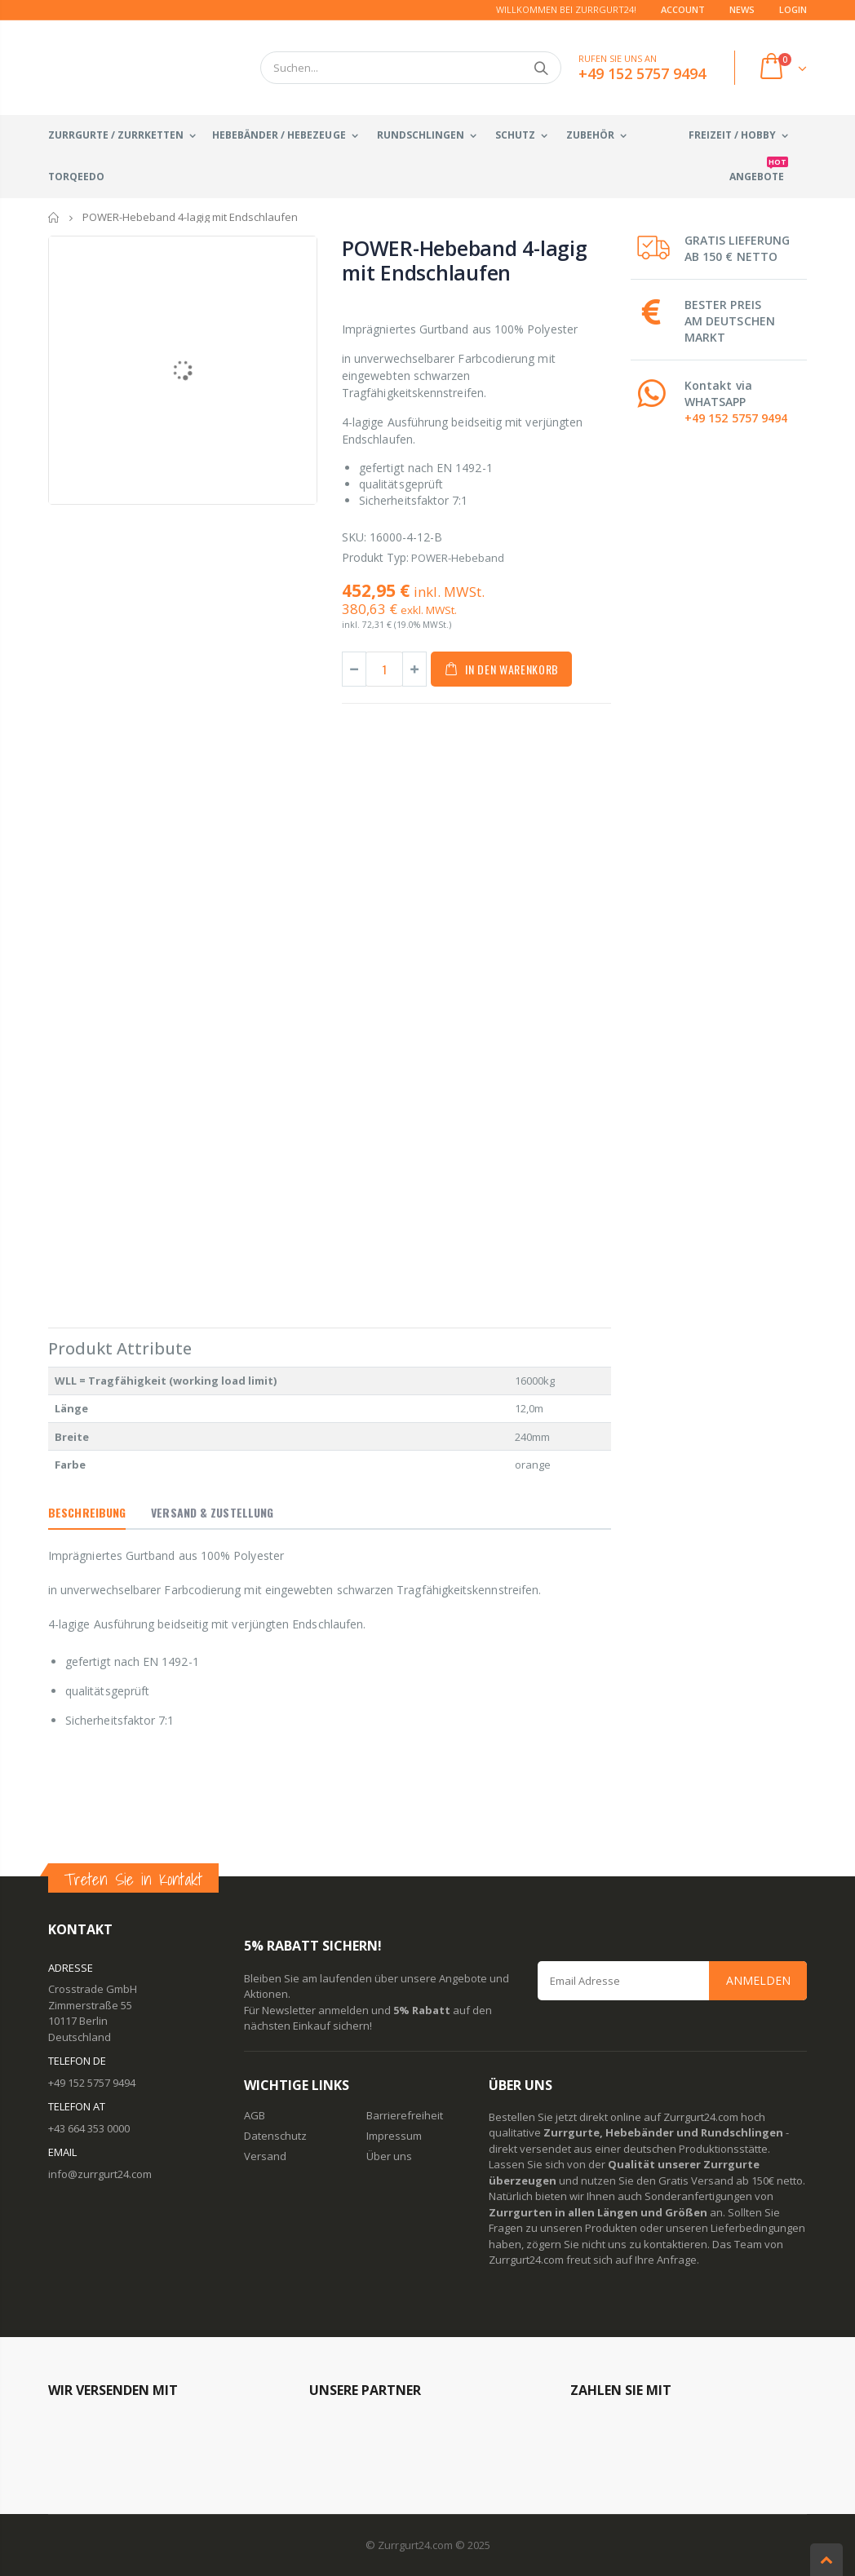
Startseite (54, 217)
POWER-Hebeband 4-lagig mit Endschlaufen (464, 260)
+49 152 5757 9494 (735, 418)
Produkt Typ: (375, 557)
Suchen (540, 67)
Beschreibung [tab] (87, 1512)
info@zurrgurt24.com (100, 2174)
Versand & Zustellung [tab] (212, 1512)
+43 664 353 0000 (89, 2128)
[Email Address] (672, 1980)
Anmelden (758, 1980)
